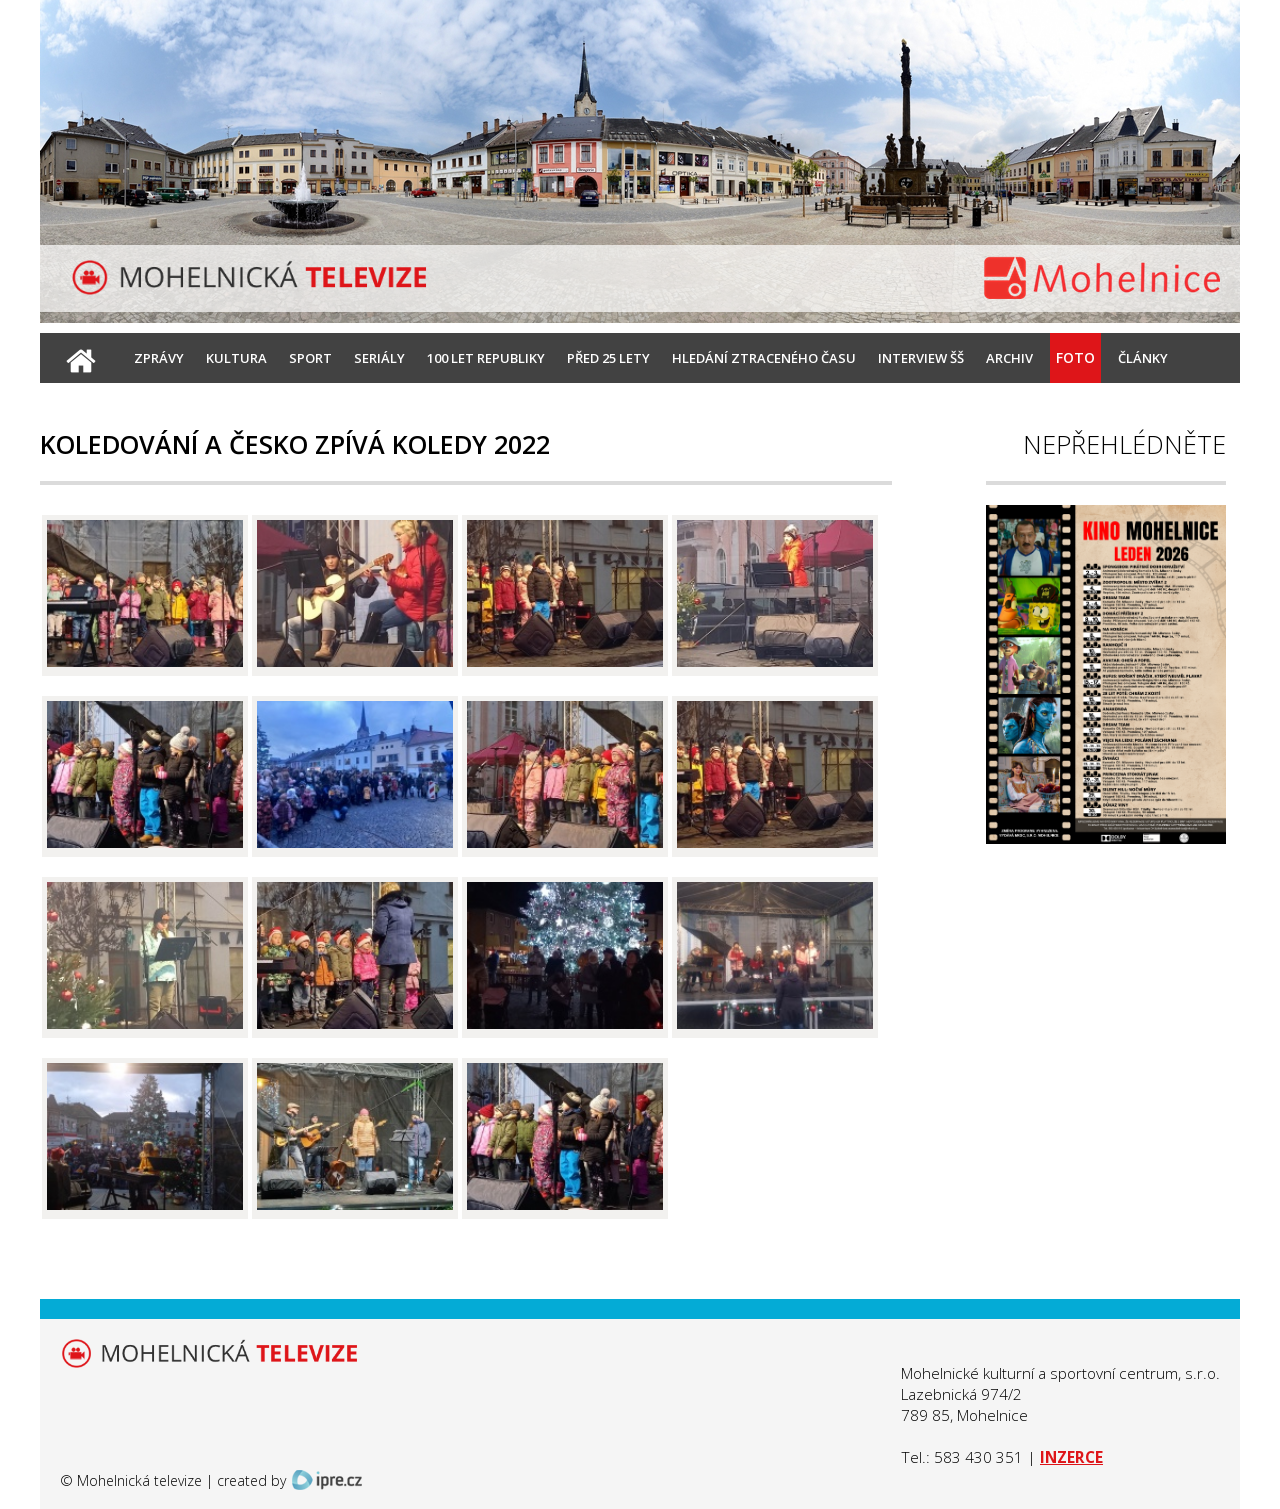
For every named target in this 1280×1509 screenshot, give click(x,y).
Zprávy (159, 358)
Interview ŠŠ (921, 358)
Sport (310, 358)
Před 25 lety (608, 358)
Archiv (1009, 358)
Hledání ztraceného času (764, 358)
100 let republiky (486, 358)
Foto (1075, 357)
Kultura (236, 358)
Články (1143, 358)
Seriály (379, 358)
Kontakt (165, 408)
